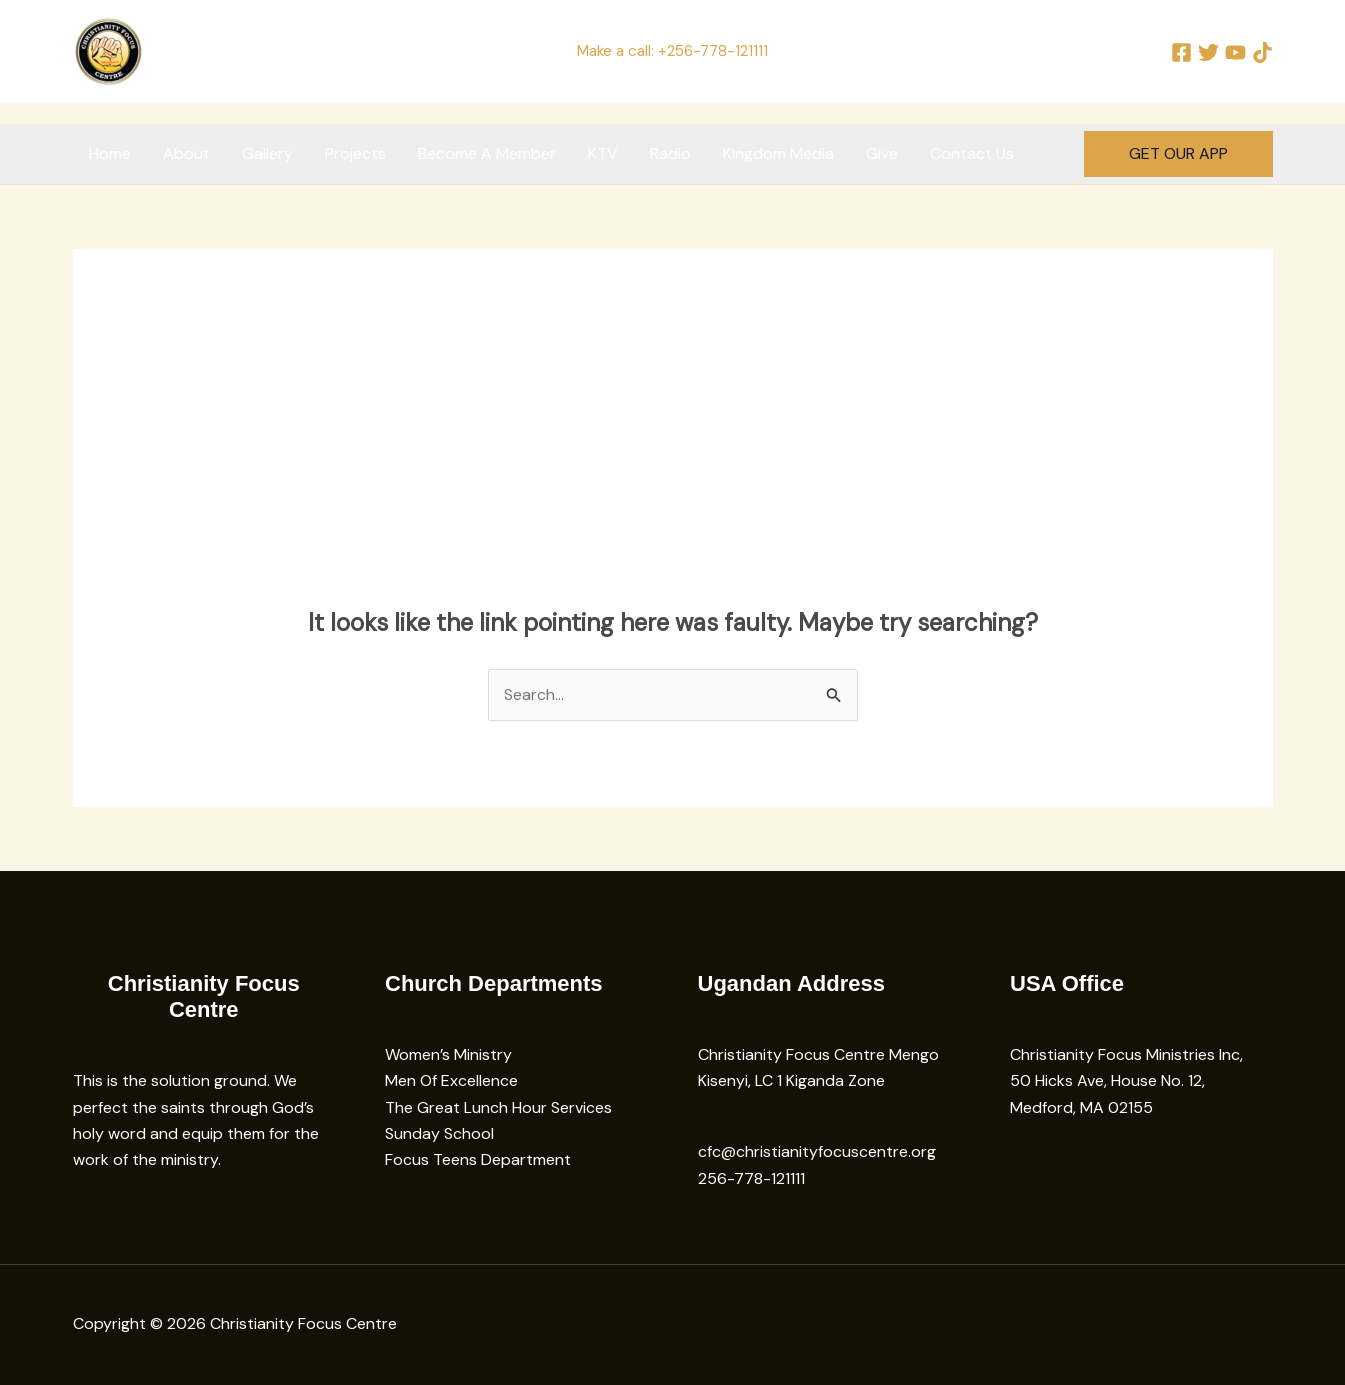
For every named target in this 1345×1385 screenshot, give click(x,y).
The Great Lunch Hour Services (498, 1107)
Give (882, 153)
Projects (355, 153)
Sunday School (439, 1133)
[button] (1178, 154)
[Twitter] (1208, 52)
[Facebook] (1181, 52)
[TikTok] (1262, 52)
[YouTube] (1235, 52)
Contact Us (972, 153)
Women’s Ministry (448, 1054)
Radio (670, 153)
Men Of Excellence (451, 1080)
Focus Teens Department (478, 1159)
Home (110, 153)
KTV (603, 153)
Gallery (267, 153)
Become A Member (487, 153)
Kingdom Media (778, 153)
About (186, 153)
